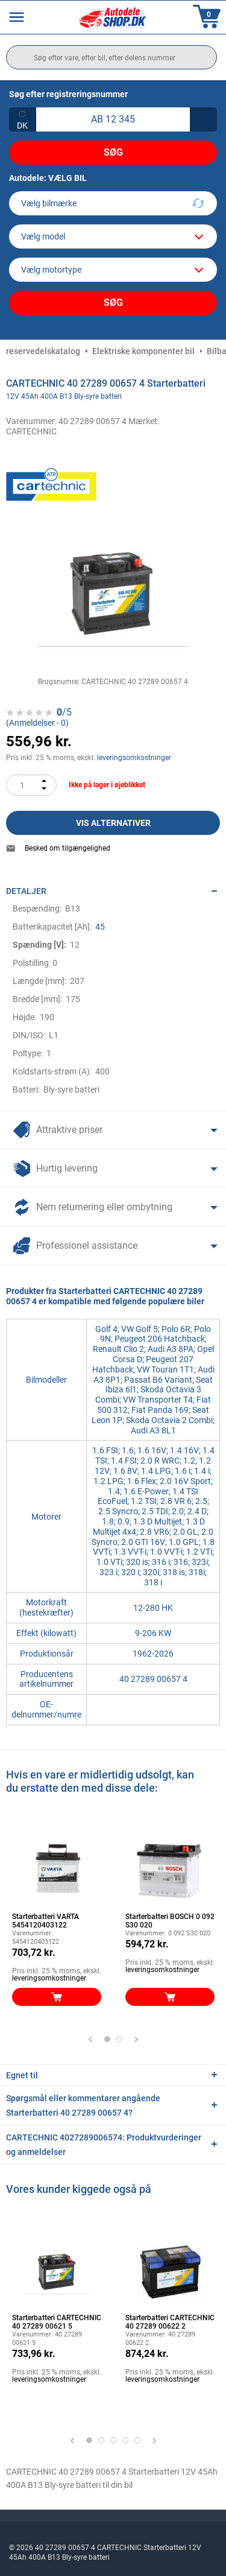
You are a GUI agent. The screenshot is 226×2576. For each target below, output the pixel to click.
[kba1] (113, 119)
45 (100, 926)
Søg (113, 152)
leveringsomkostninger (134, 757)
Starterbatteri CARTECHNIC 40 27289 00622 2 (170, 2322)
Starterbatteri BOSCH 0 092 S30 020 (170, 1920)
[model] (113, 236)
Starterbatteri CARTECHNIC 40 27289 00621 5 (56, 2322)
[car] (113, 270)
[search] (111, 57)
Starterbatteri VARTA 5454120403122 (45, 1920)
